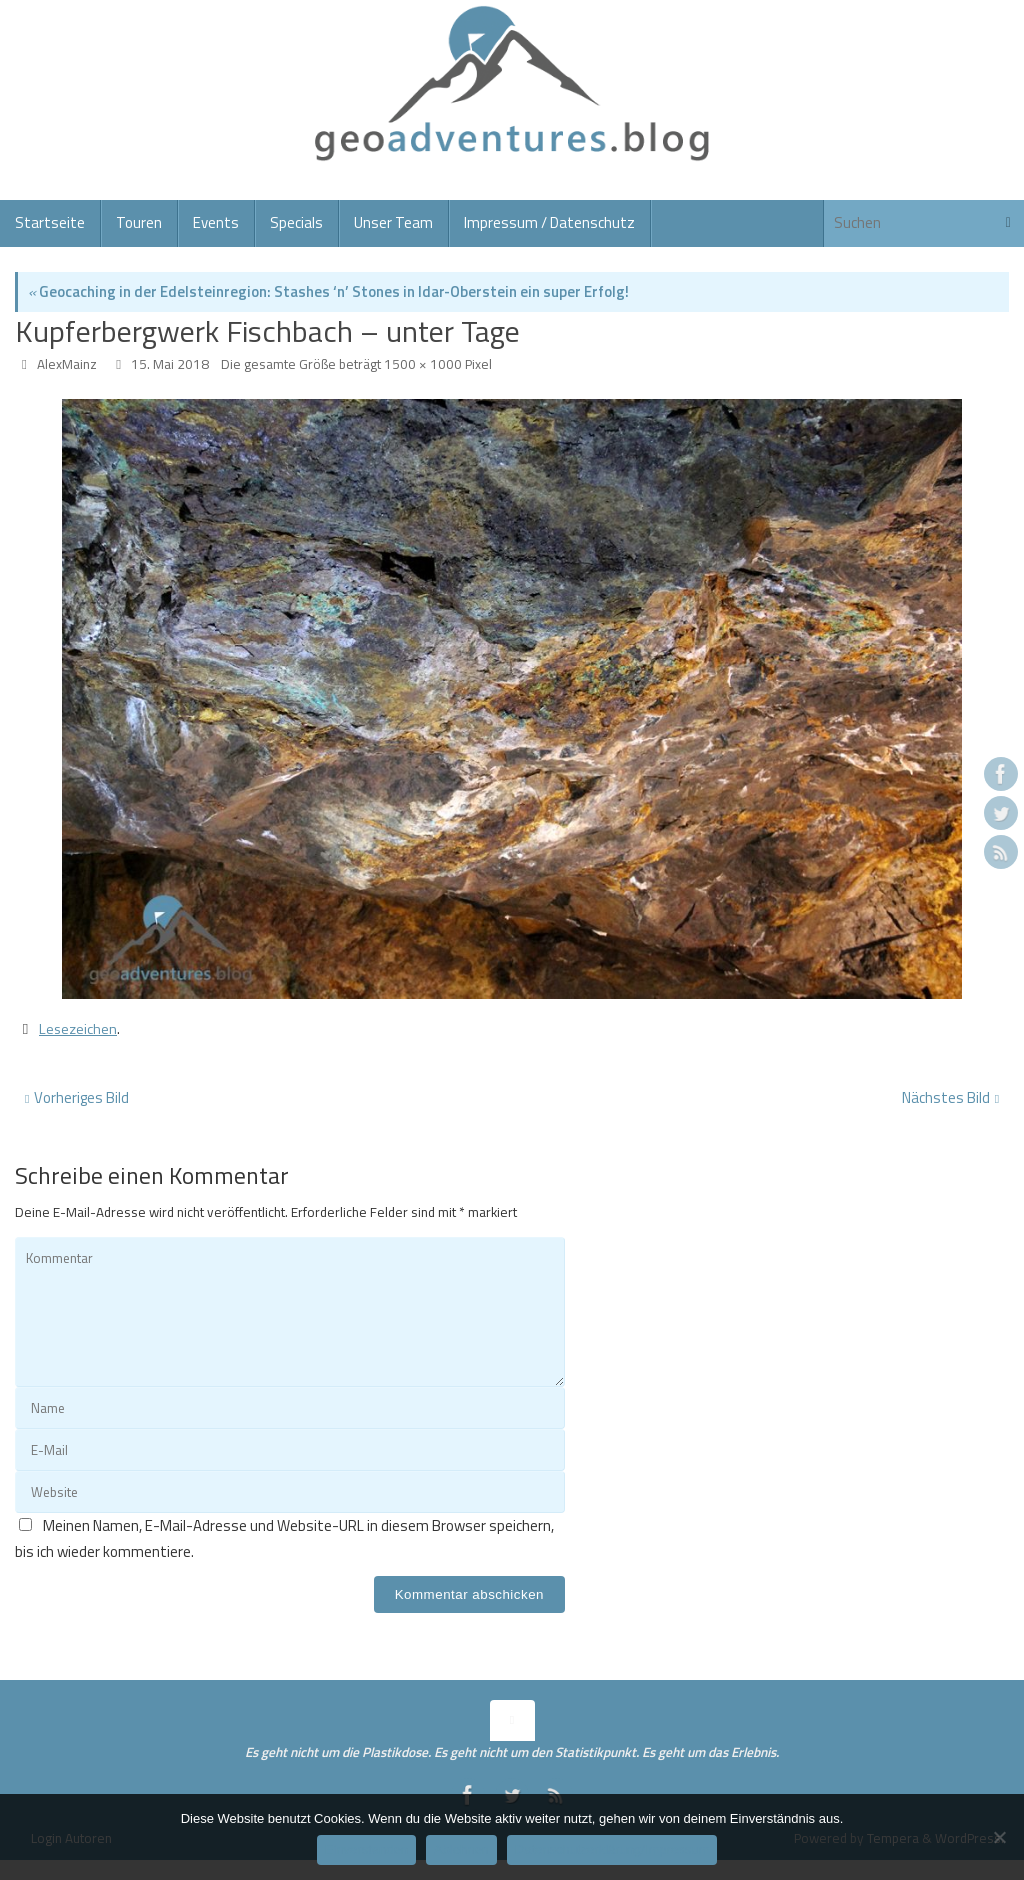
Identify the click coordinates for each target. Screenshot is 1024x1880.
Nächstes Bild (950, 1097)
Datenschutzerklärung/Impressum (612, 1849)
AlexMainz (67, 364)
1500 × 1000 (423, 364)
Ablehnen (461, 1849)
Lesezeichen (79, 1028)
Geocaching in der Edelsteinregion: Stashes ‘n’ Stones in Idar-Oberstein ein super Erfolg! (328, 291)
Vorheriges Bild (77, 1097)
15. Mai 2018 (170, 364)
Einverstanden (366, 1849)
